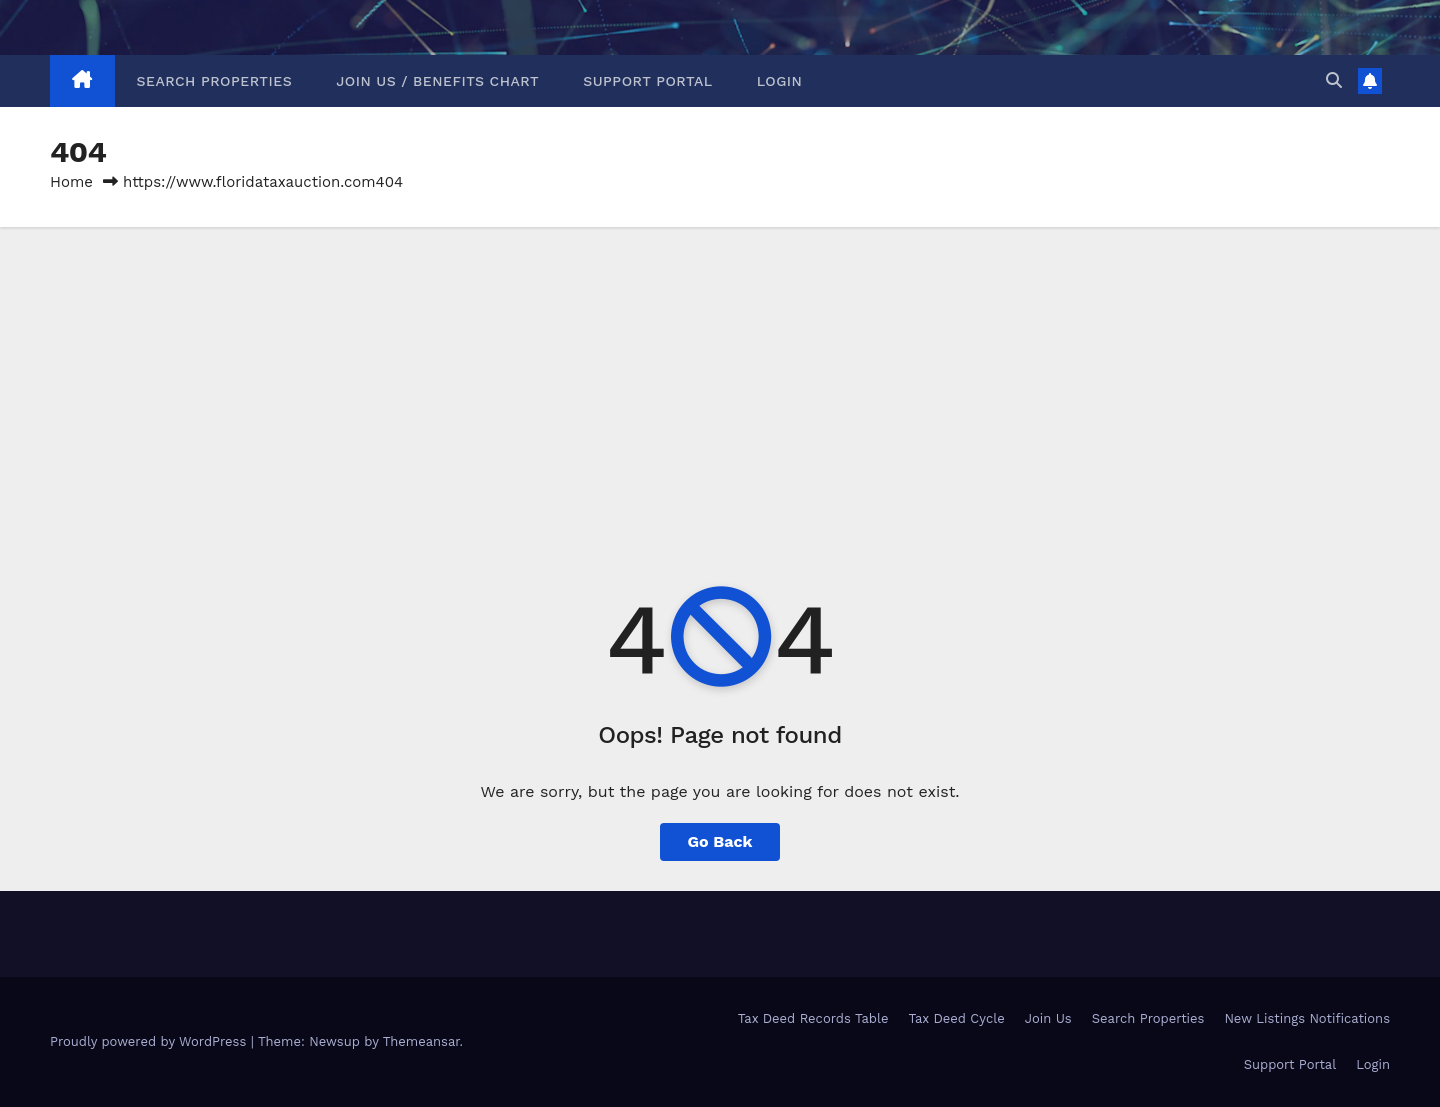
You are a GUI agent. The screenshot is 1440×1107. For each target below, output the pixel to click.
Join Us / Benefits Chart (437, 81)
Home (71, 182)
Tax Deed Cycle (956, 1018)
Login (780, 81)
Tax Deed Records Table (813, 1018)
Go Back (720, 841)
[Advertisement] (720, 377)
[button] (1334, 80)
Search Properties (215, 81)
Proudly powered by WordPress (150, 1041)
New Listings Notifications (1307, 1018)
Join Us (1048, 1018)
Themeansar (421, 1041)
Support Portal (647, 81)
